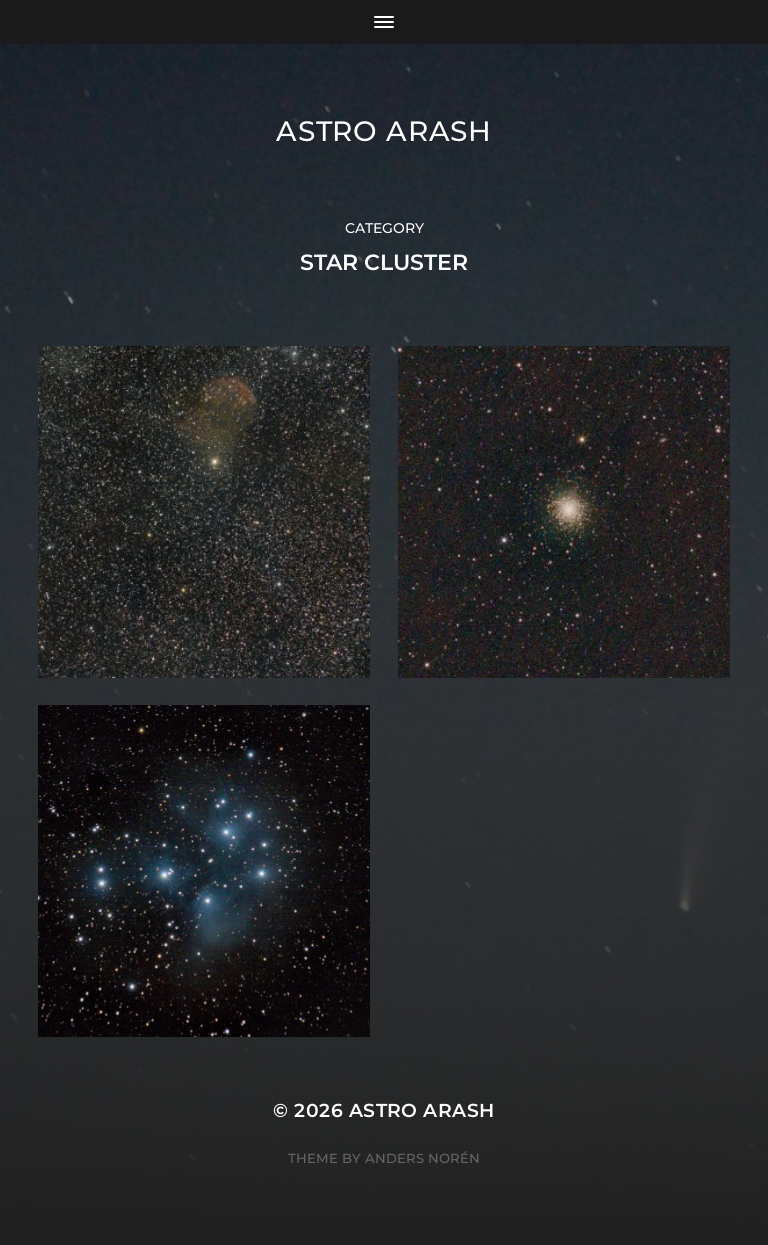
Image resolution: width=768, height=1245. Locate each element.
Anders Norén (422, 1158)
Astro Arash (384, 131)
